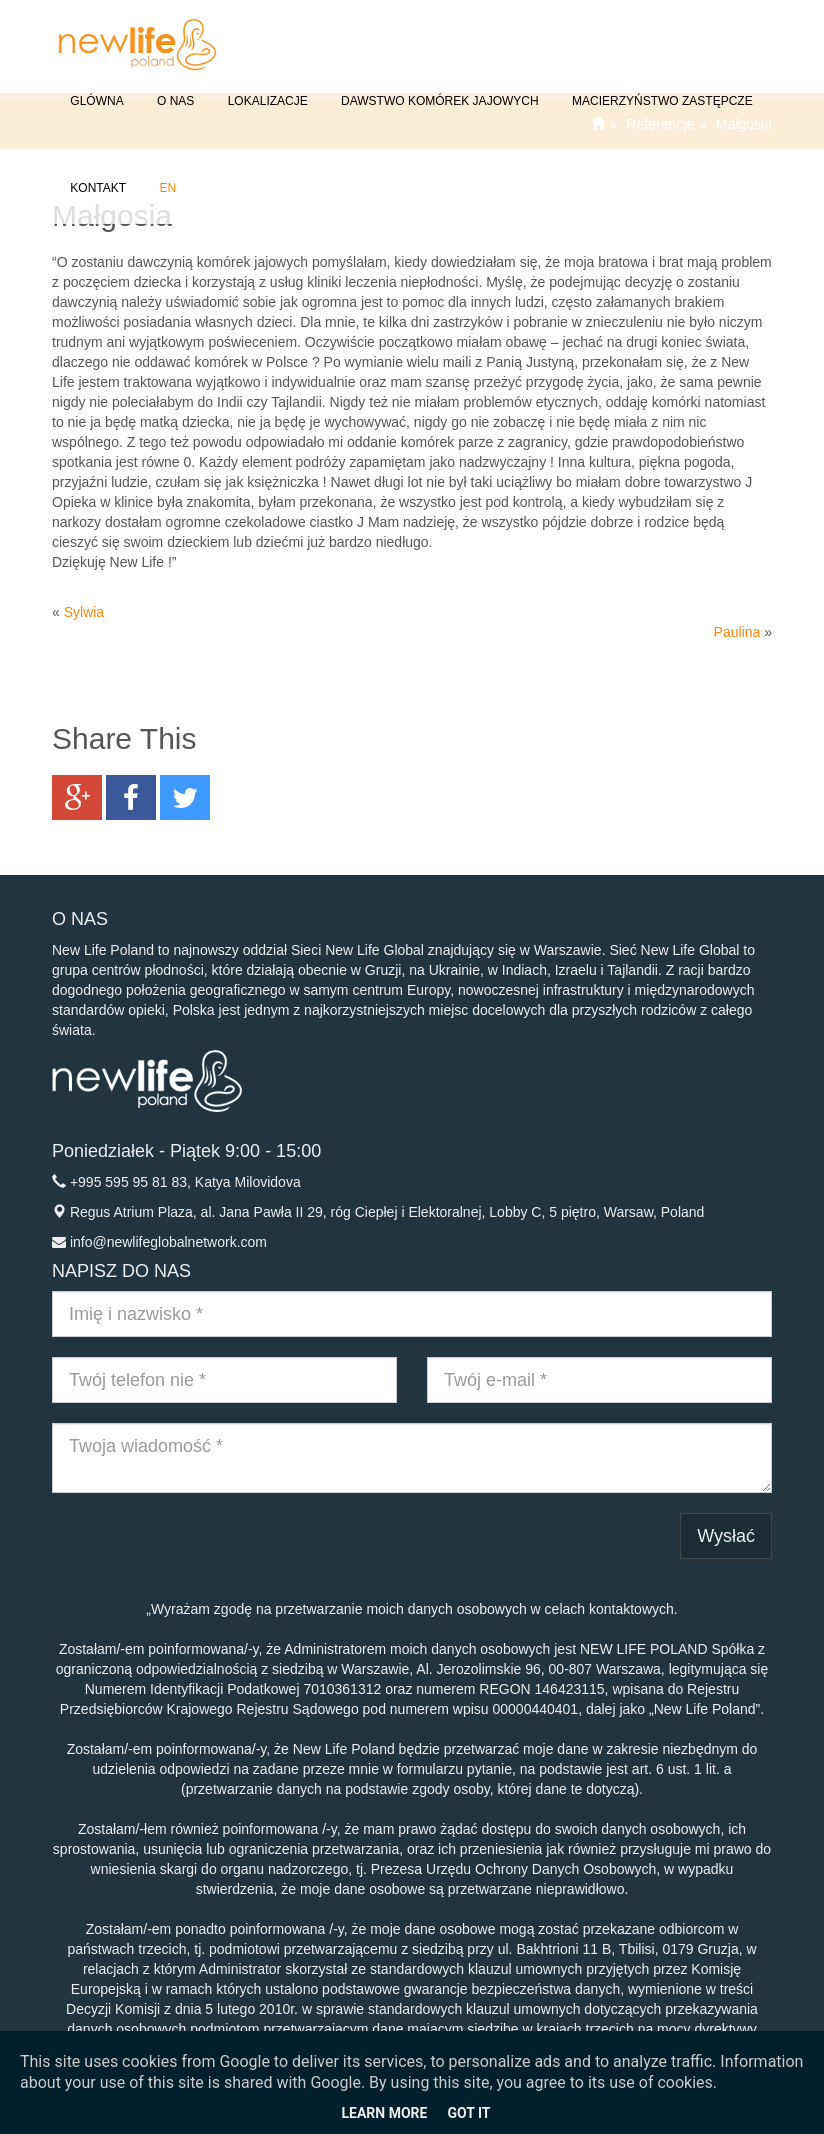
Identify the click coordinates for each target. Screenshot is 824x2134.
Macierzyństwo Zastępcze (661, 87)
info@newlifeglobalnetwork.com (168, 1242)
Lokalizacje (265, 87)
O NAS (174, 87)
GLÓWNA (95, 87)
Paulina (737, 632)
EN (166, 174)
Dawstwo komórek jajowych (438, 87)
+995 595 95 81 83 (128, 1182)
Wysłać (726, 1536)
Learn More (384, 2113)
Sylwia (84, 612)
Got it (468, 2113)
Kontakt (96, 174)
